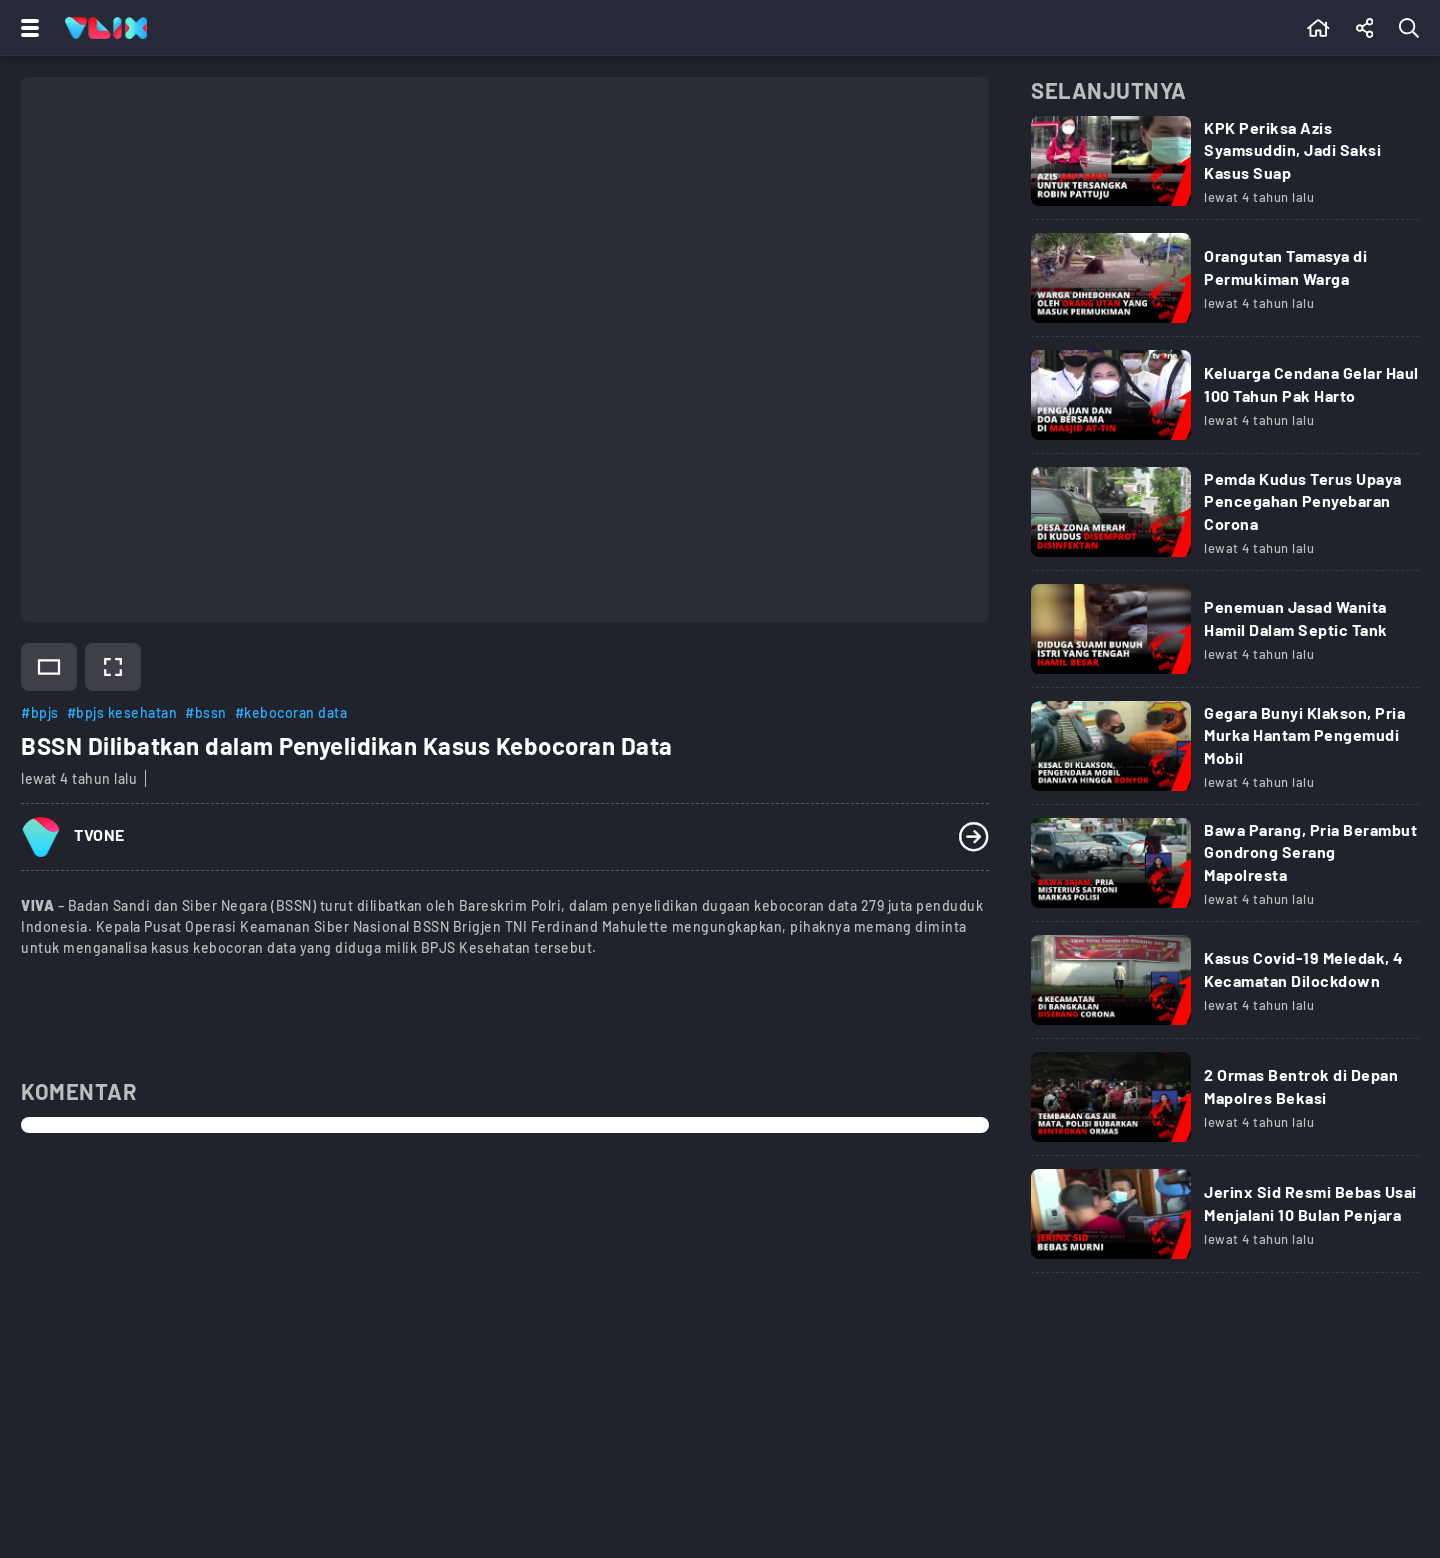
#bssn (206, 712)
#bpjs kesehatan (122, 712)
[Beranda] (1318, 28)
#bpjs (40, 712)
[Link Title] (1225, 168)
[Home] (106, 28)
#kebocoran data (291, 712)
